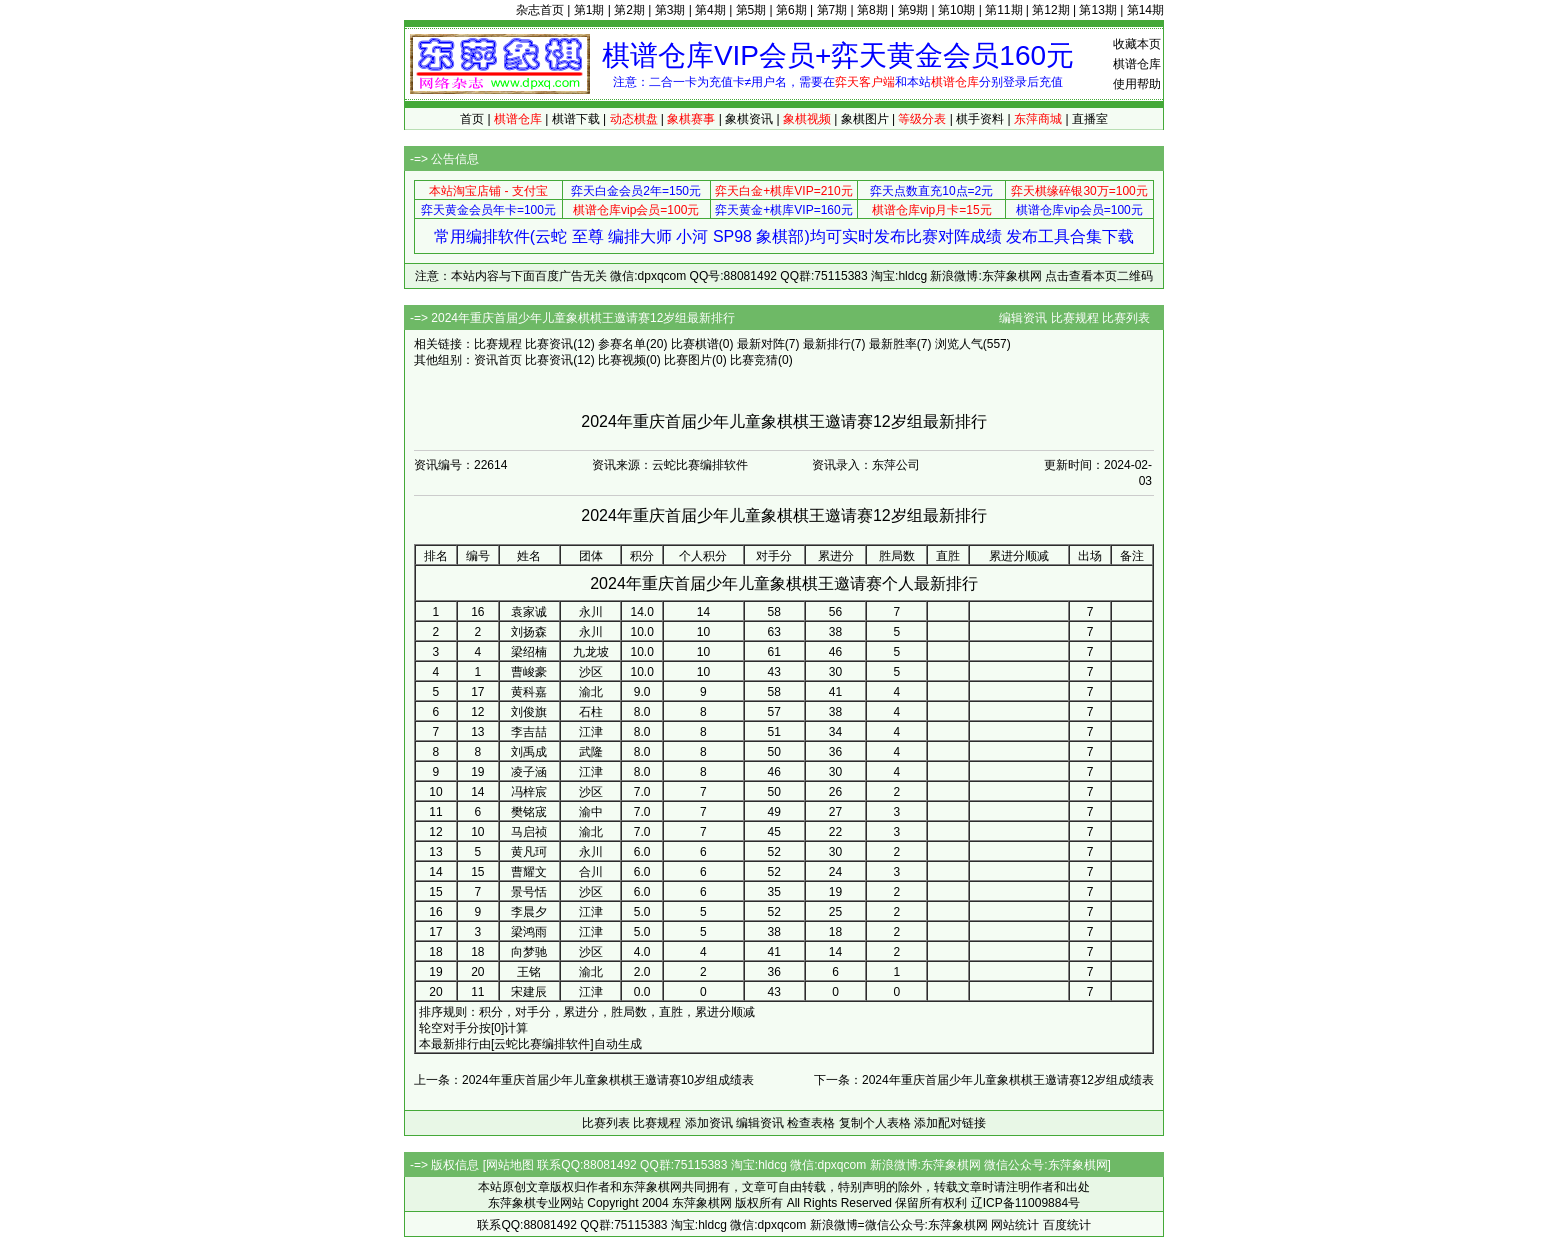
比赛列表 (1126, 318)
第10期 (956, 10)
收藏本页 (1137, 44)
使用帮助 (1137, 84)
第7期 (832, 10)
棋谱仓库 (1137, 64)
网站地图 (510, 1165)
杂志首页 (540, 10)
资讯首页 (498, 360)
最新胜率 (893, 344)
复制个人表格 (875, 1123)
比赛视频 (622, 360)
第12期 (1050, 10)
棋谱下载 (576, 119)
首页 (472, 119)
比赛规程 (1075, 318)
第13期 (1097, 10)
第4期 (710, 10)
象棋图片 (865, 119)
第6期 (791, 10)
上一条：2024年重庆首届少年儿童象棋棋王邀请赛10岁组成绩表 (584, 1080)
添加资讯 (709, 1123)
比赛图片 (688, 360)
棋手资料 (980, 119)
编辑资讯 (1023, 318)
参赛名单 (622, 344)
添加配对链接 (950, 1123)
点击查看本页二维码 (1099, 276)
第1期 (589, 10)
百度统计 (1067, 1225)
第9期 (913, 10)
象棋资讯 (749, 119)
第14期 (1145, 10)
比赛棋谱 (695, 344)
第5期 (751, 10)
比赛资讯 (549, 344)
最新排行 (827, 344)
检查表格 (811, 1123)
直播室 (1090, 119)
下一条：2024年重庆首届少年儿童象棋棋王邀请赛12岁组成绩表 (984, 1080)
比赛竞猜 (754, 360)
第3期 (670, 10)
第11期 (1003, 10)
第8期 (872, 10)
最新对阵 (761, 344)
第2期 (629, 10)
